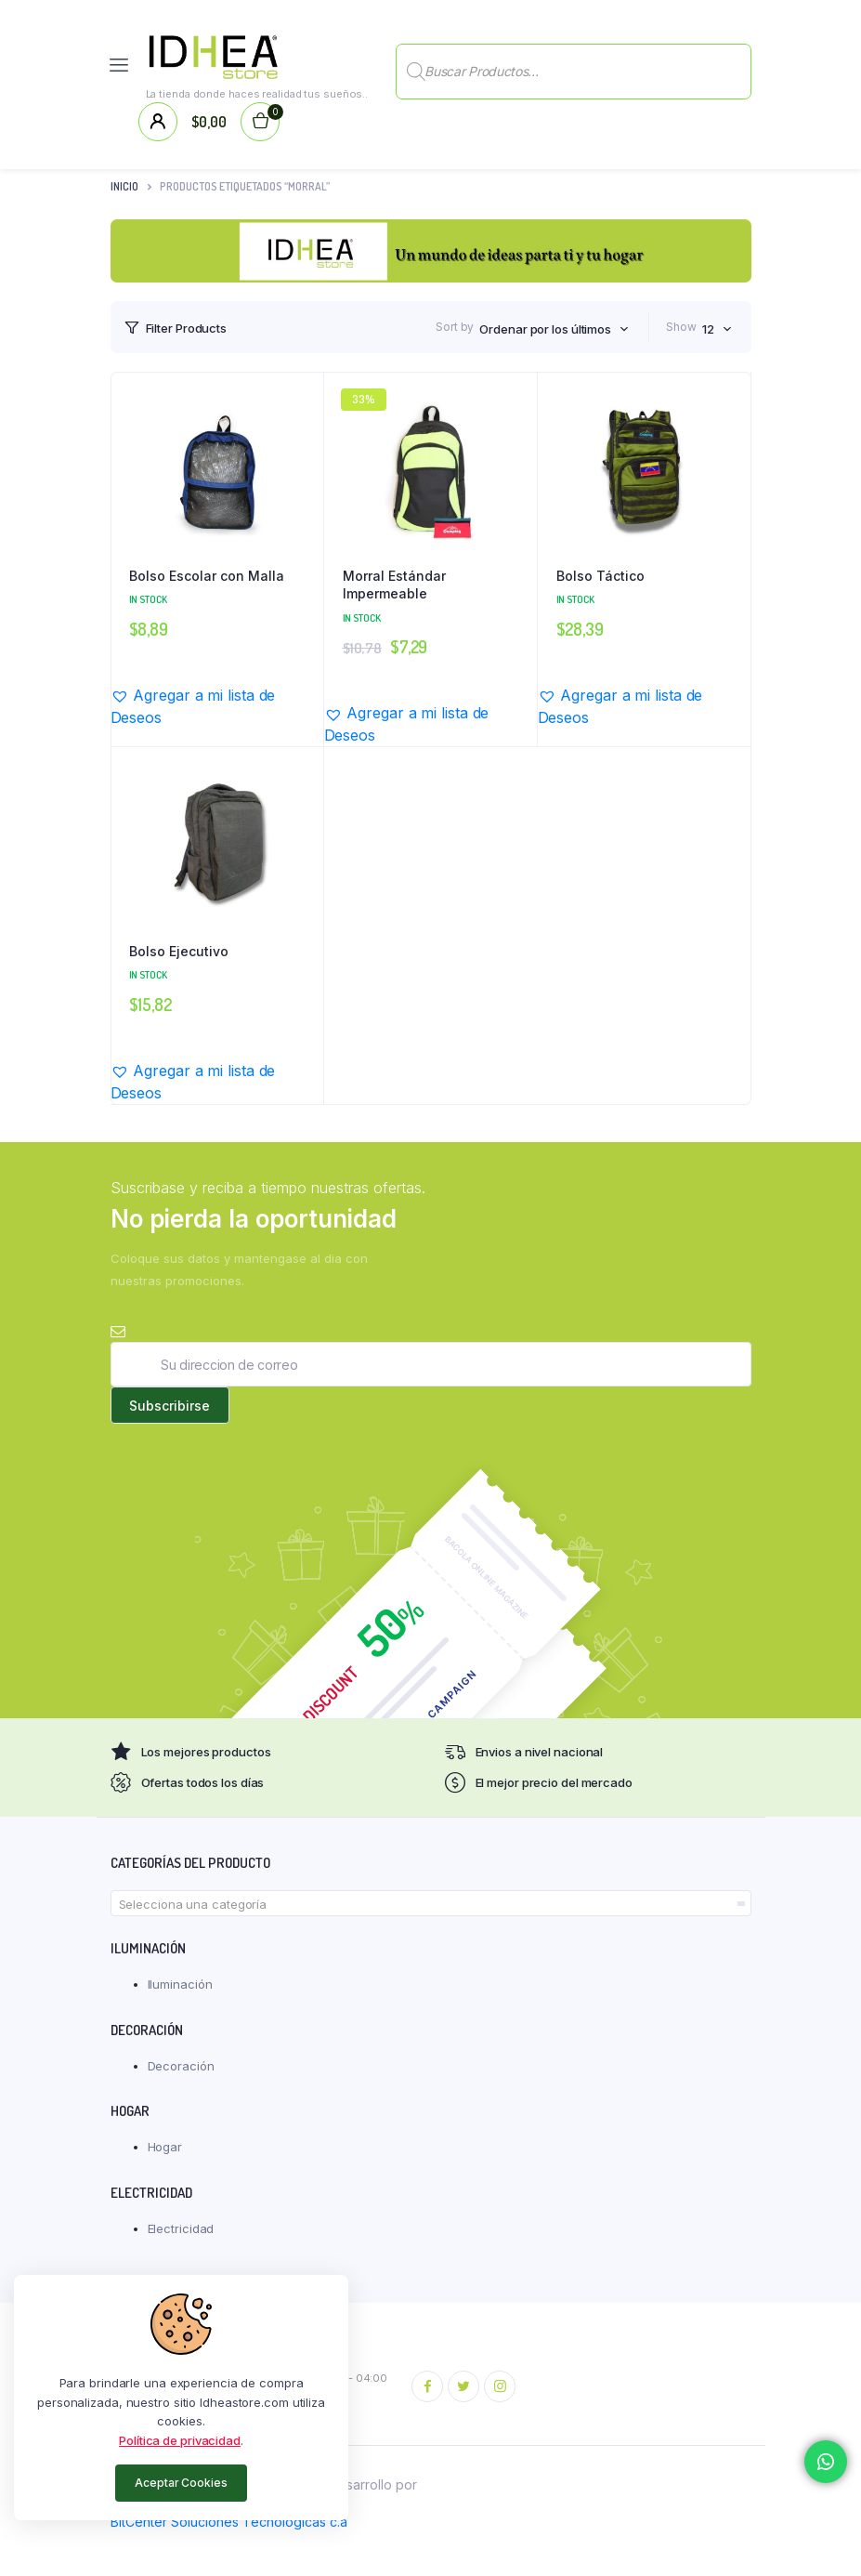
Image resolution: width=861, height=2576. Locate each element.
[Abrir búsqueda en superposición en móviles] (573, 65)
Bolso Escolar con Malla (206, 576)
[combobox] (554, 329)
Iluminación (180, 1984)
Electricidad (181, 2228)
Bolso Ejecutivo (178, 951)
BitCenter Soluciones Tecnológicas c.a (229, 2522)
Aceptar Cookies (181, 2483)
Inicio (124, 186)
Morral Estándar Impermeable (394, 585)
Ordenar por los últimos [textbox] (545, 329)
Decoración (181, 2065)
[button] (217, 706)
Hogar (165, 2146)
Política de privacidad (180, 2440)
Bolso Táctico (600, 576)
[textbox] (430, 1904)
